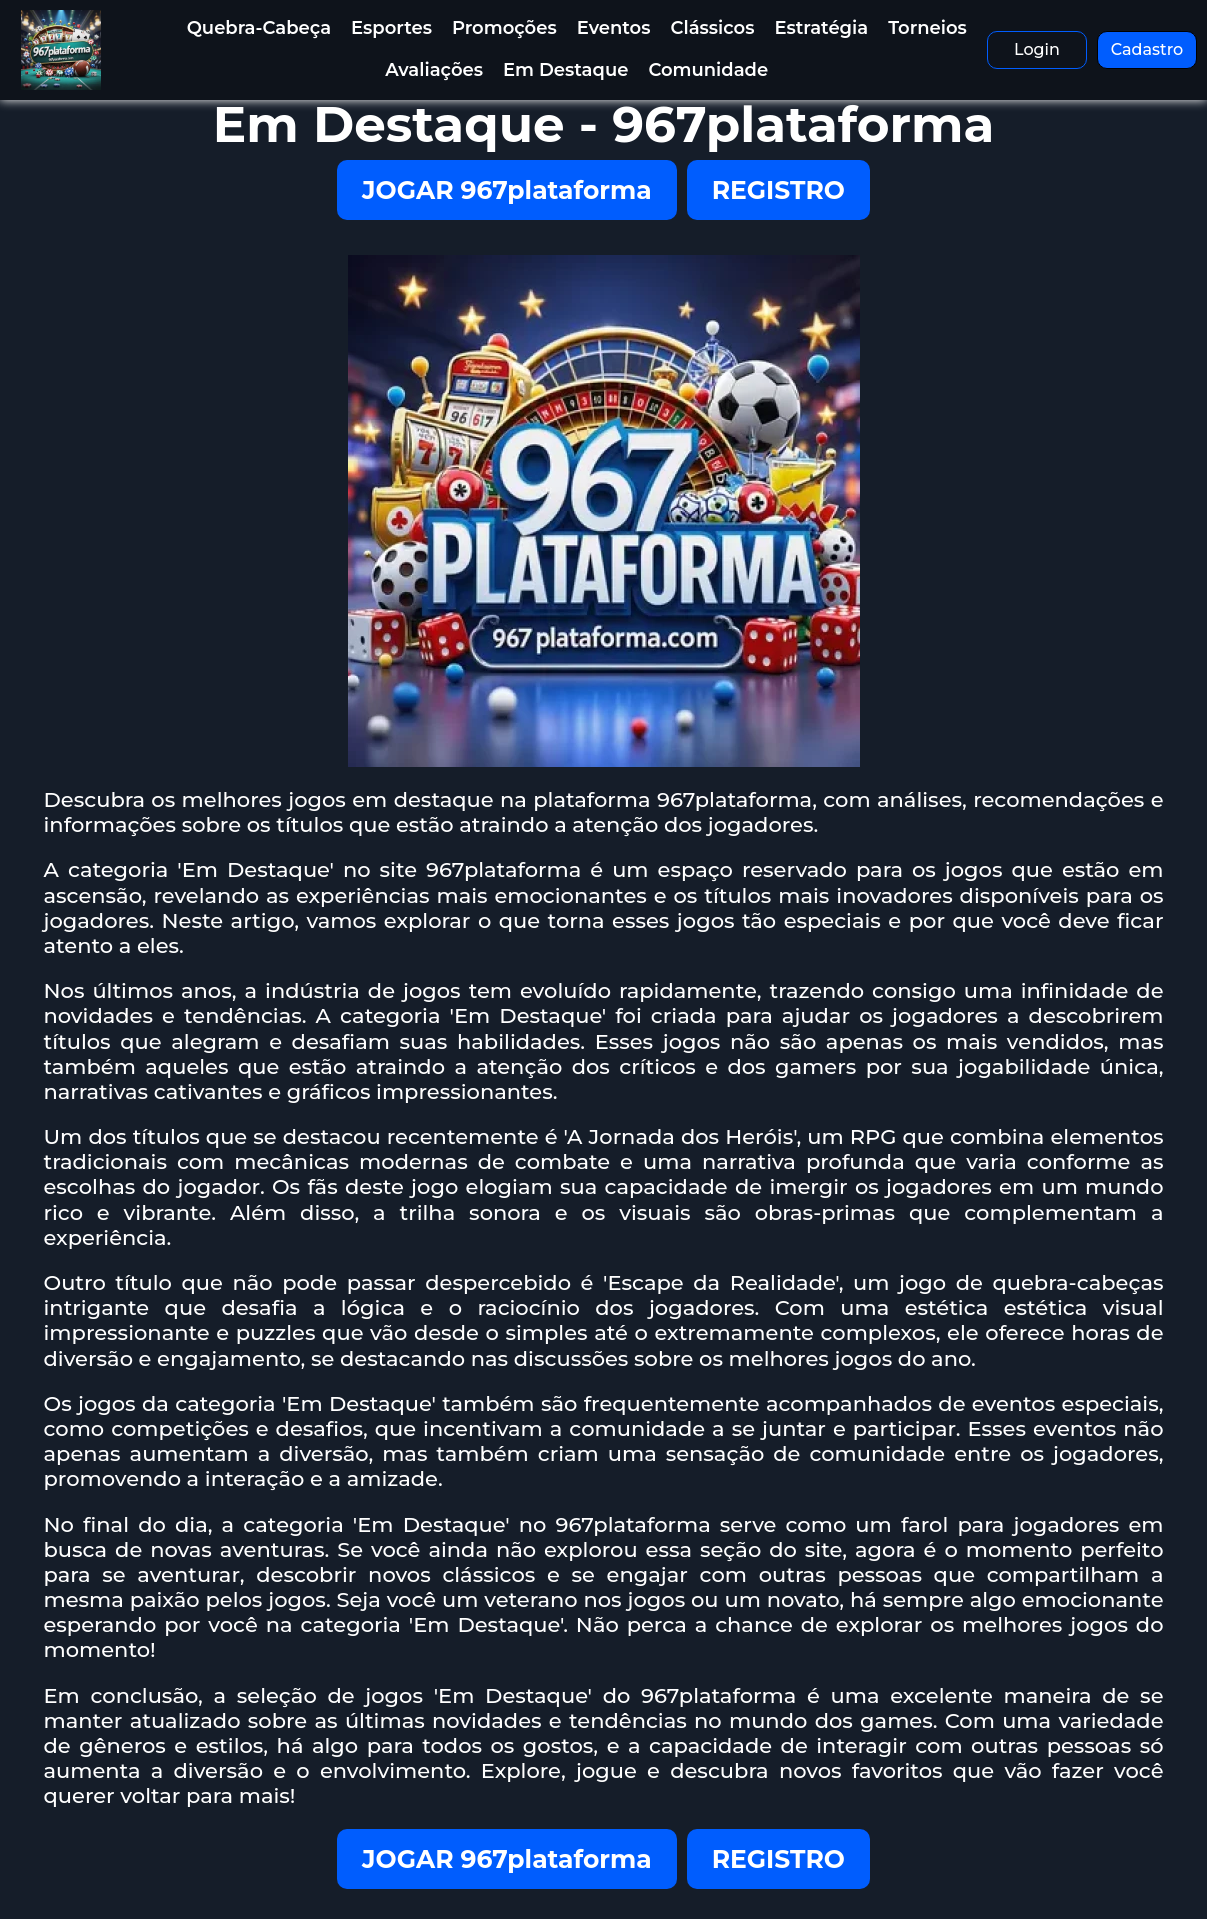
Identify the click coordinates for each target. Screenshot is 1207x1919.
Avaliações (434, 70)
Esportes (391, 28)
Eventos (614, 28)
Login (1037, 49)
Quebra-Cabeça (259, 28)
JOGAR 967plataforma (507, 190)
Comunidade (708, 70)
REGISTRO (778, 190)
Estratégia (822, 28)
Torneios (927, 28)
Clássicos (713, 28)
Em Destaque (565, 70)
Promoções (504, 28)
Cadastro (1147, 49)
